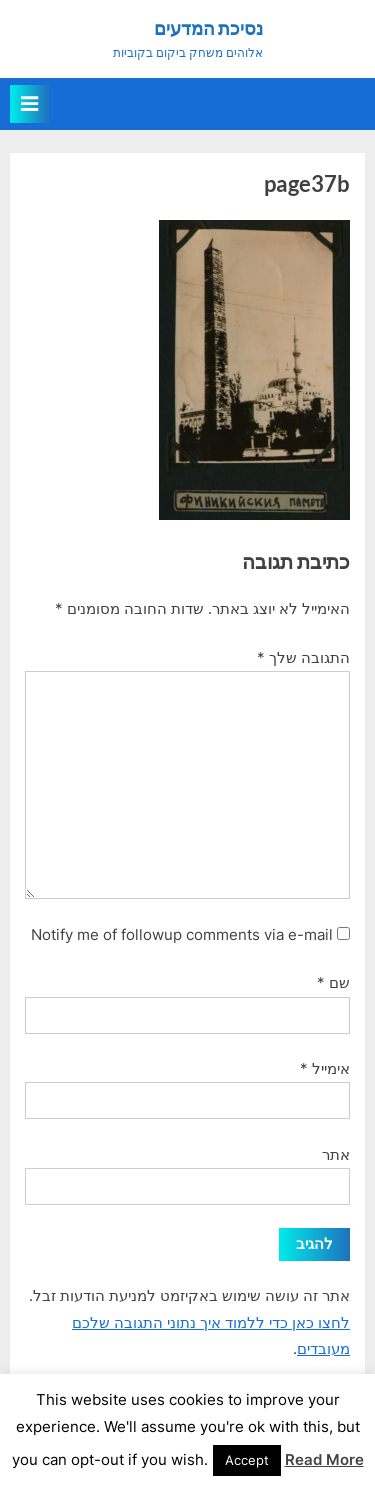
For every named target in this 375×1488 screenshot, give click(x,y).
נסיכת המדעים (208, 28)
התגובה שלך (303, 657)
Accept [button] (247, 1460)
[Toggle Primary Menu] (29, 104)
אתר (336, 1154)
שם (333, 982)
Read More (324, 1459)
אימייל (325, 1068)
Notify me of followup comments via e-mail (182, 934)
